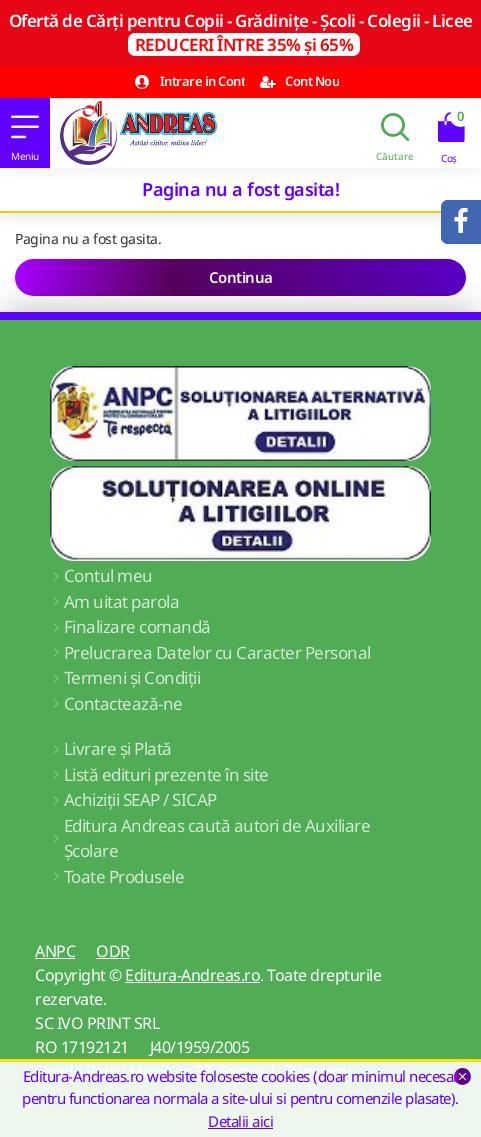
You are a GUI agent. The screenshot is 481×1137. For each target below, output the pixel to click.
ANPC (55, 951)
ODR (113, 951)
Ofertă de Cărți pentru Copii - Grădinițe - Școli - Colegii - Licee (241, 32)
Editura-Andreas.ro (192, 975)
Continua (241, 277)
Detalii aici (240, 1121)
